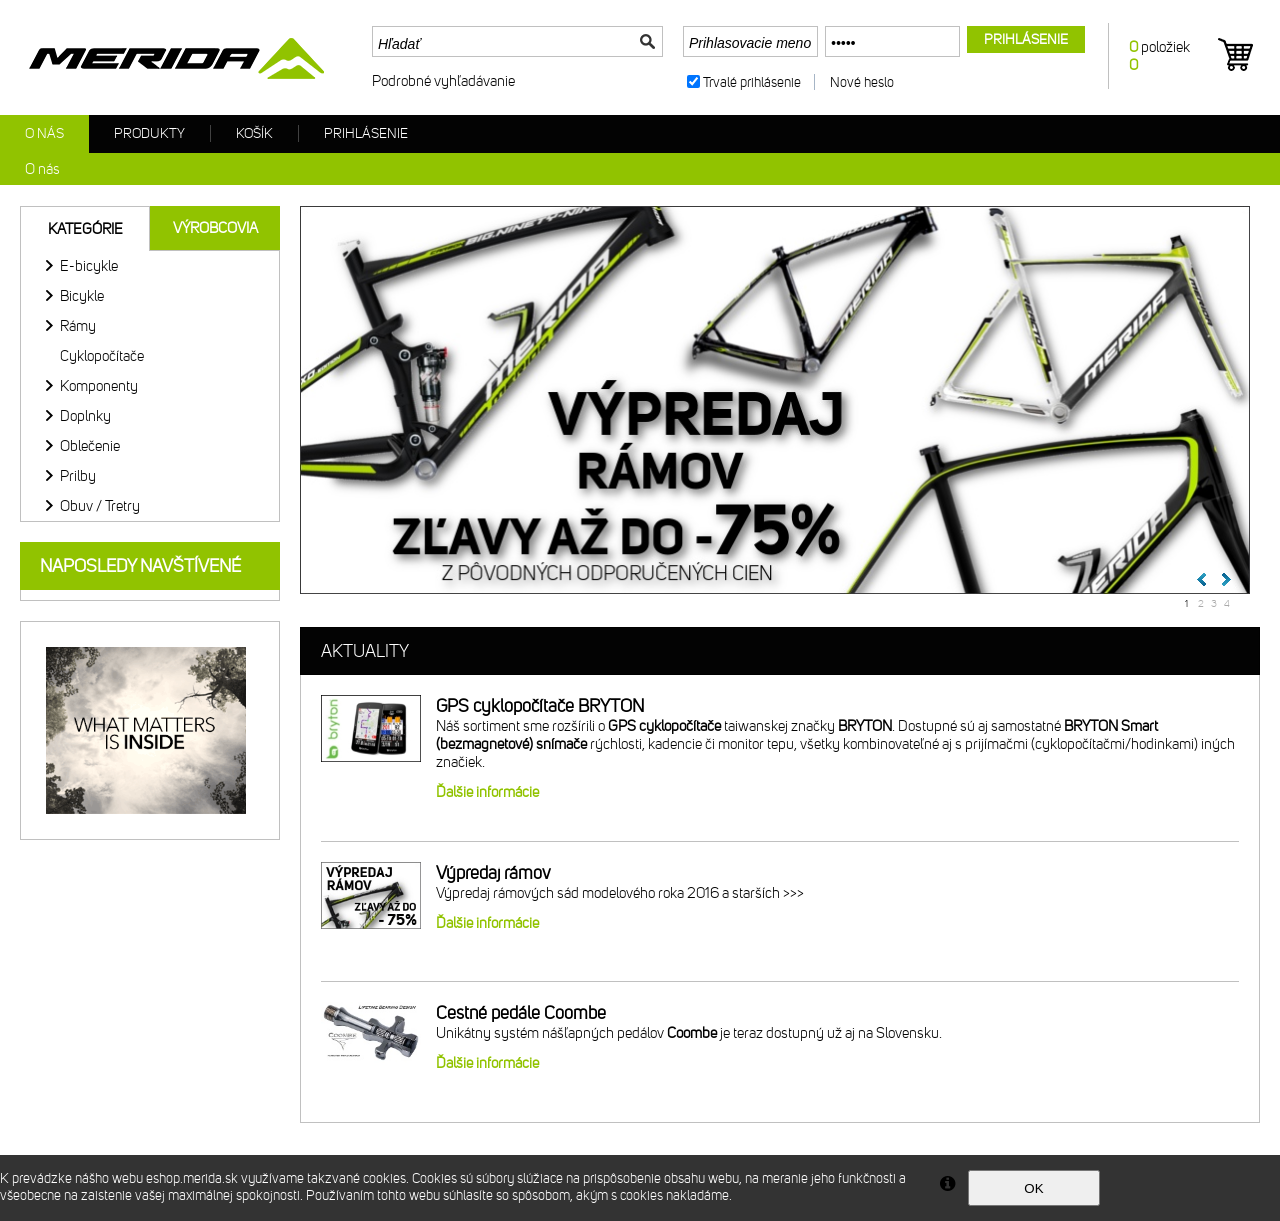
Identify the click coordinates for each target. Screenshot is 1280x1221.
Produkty (149, 133)
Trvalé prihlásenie (752, 82)
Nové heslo (862, 82)
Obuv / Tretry (100, 506)
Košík (254, 133)
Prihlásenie (366, 133)
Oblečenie (90, 446)
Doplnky (85, 416)
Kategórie (85, 229)
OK (1033, 1188)
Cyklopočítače (102, 356)
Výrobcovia (215, 228)
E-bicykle (89, 266)
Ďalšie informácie (487, 792)
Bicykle (82, 296)
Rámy (78, 326)
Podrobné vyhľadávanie (443, 81)
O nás (44, 133)
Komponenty (99, 386)
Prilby (78, 476)
